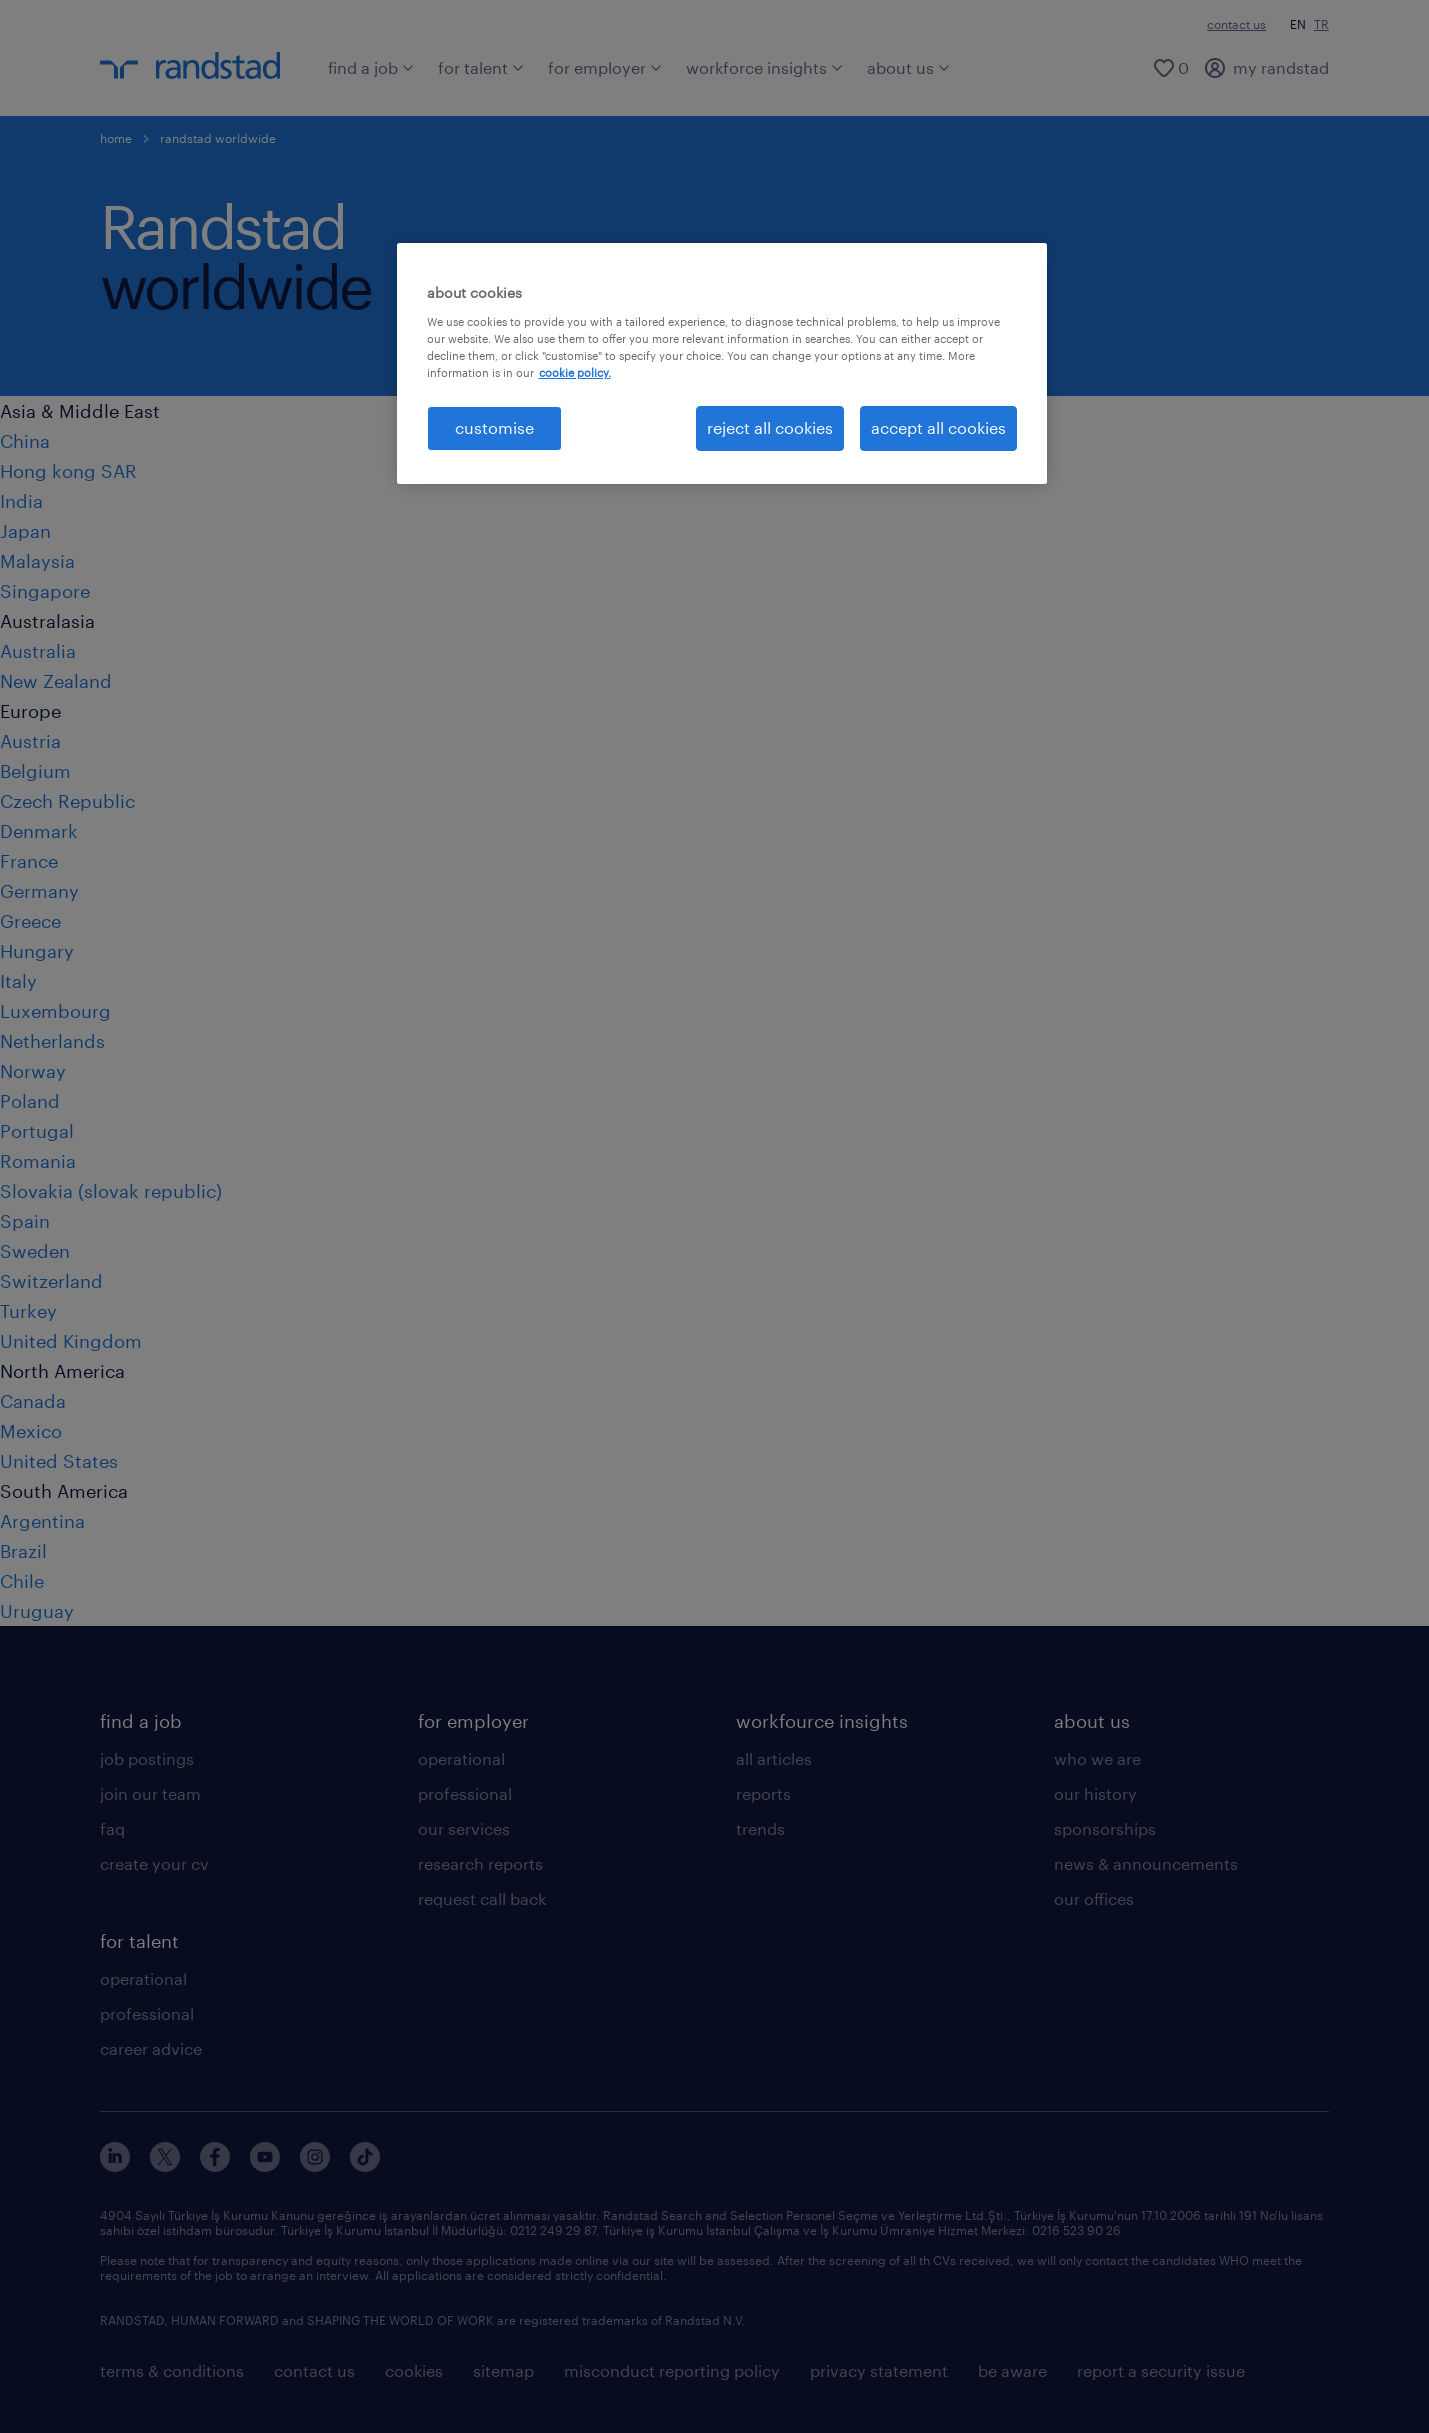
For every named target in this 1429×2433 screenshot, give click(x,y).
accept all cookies (938, 427)
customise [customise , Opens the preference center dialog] (494, 427)
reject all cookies (770, 427)
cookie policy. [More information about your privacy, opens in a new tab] (575, 372)
